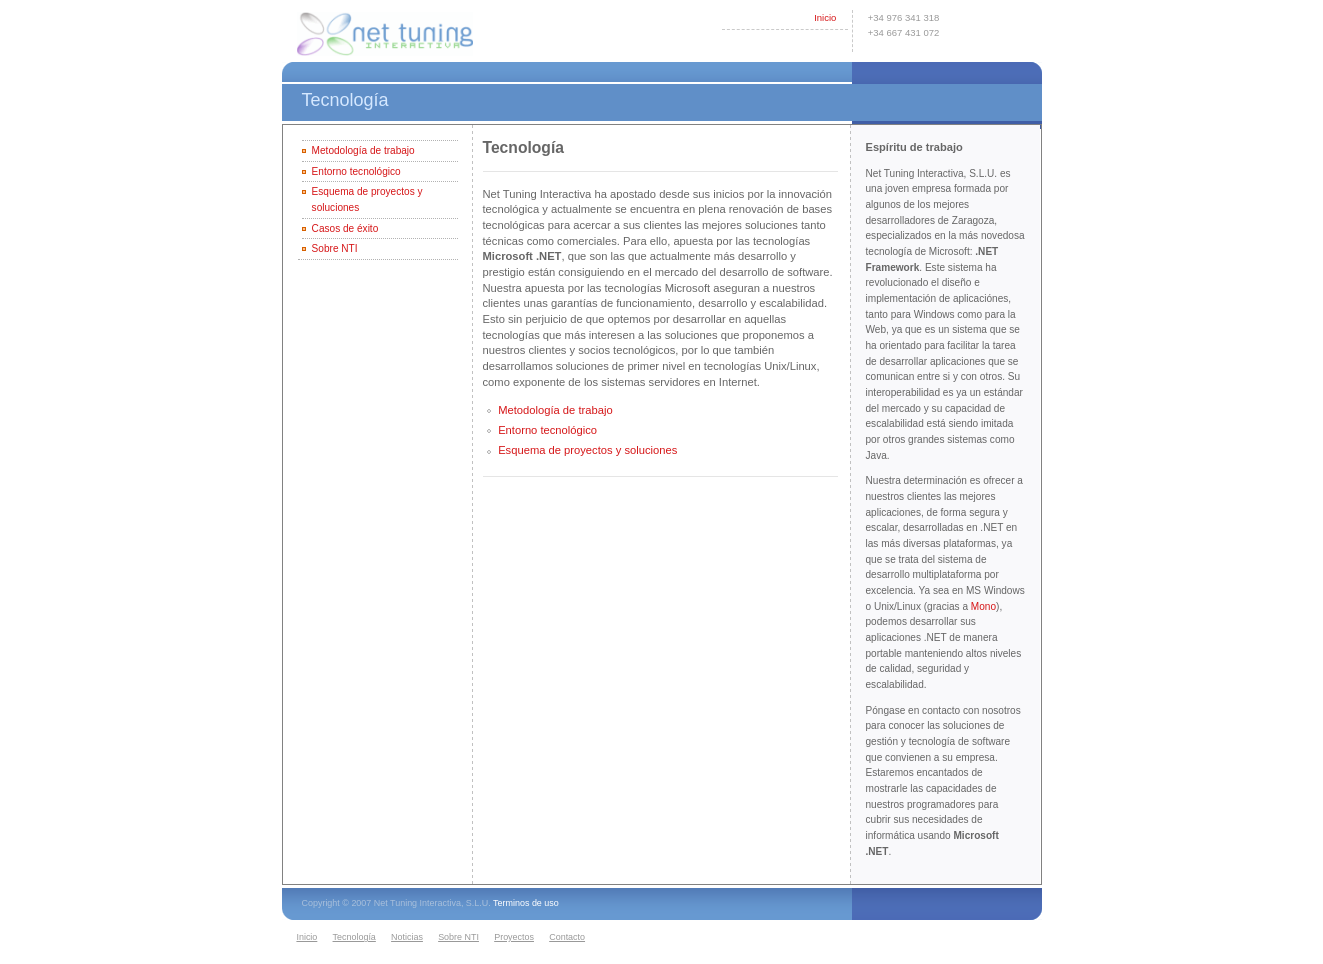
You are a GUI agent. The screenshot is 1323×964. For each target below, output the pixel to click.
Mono (983, 606)
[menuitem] (311, 938)
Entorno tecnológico (356, 171)
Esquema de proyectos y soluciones (587, 450)
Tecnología (354, 937)
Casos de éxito (345, 228)
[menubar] (444, 938)
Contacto (567, 937)
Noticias (407, 937)
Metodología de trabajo (363, 150)
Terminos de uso (526, 903)
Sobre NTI (335, 248)
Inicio (825, 17)
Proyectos (514, 937)
